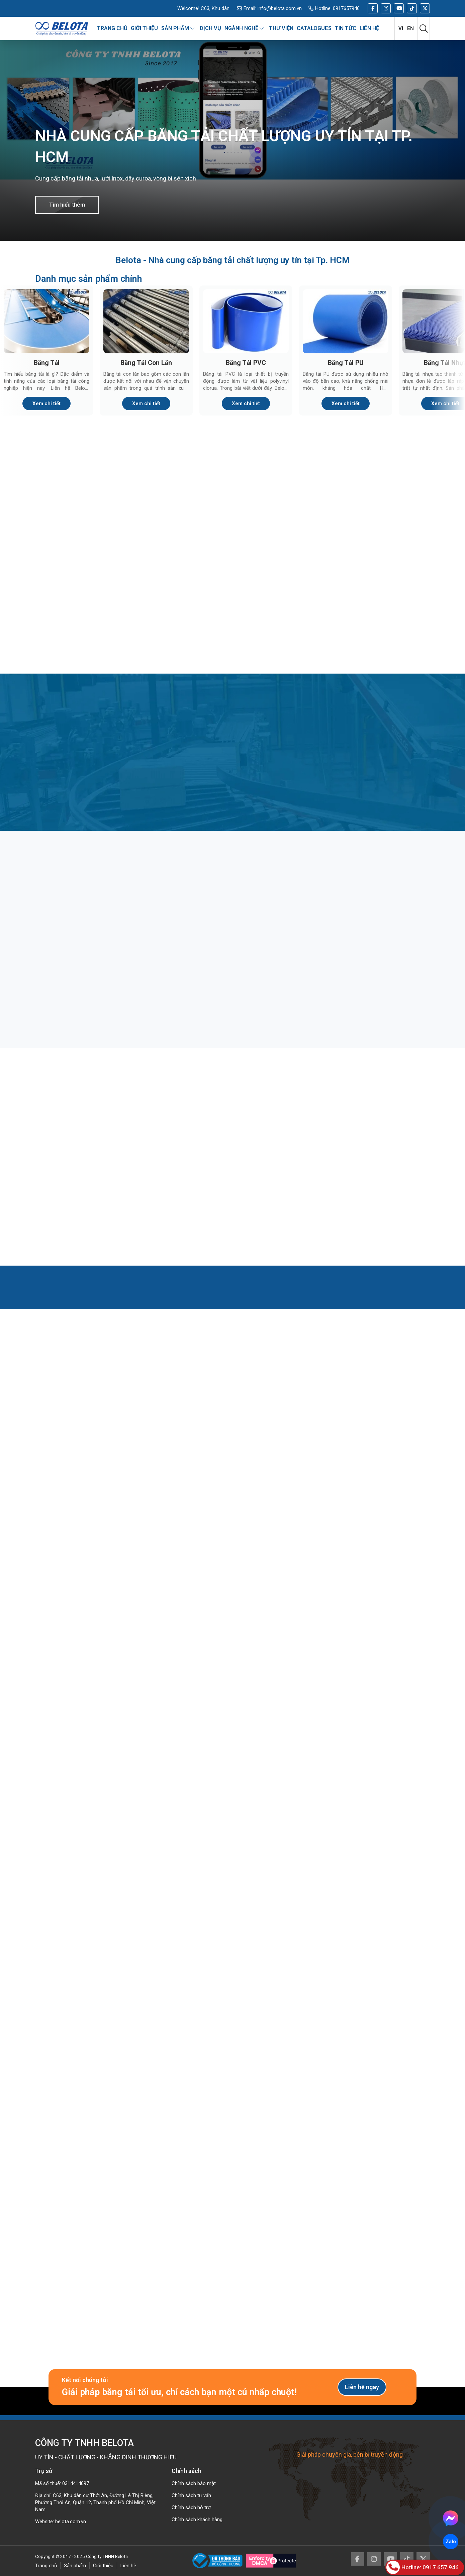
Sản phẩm (75, 2566)
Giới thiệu (103, 2566)
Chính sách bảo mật (194, 2483)
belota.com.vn (70, 2522)
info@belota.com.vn (280, 8)
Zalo (450, 2542)
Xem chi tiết (46, 403)
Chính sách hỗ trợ (191, 2507)
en (410, 28)
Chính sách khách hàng (197, 2519)
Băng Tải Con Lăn (146, 363)
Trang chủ (46, 2566)
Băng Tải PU (346, 363)
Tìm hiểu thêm (67, 205)
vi (400, 28)
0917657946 (346, 8)
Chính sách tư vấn (191, 2495)
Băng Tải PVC (246, 363)
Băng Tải (47, 363)
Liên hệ (128, 2566)
